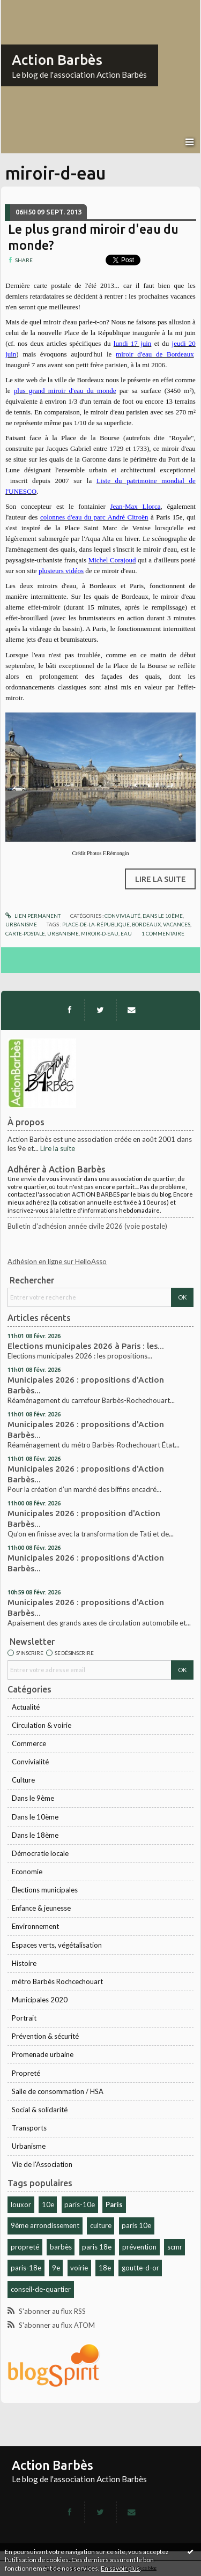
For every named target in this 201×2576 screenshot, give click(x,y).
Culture (23, 1780)
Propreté (26, 2073)
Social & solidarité (40, 2109)
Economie (27, 1871)
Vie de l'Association (42, 2164)
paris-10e (79, 2204)
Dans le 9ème (33, 1798)
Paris (114, 2204)
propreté (25, 2247)
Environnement (35, 1926)
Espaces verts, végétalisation (57, 1945)
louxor (21, 2204)
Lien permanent (33, 915)
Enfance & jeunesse (41, 1908)
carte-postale (25, 933)
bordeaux (146, 924)
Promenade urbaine (42, 2054)
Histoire (24, 1963)
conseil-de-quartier (41, 2289)
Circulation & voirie (41, 1725)
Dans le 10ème (35, 1817)
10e (48, 2204)
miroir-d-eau (99, 933)
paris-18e (26, 2267)
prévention (139, 2247)
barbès (61, 2247)
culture (100, 2225)
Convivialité (30, 1761)
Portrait (24, 2018)
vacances (176, 924)
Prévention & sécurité (45, 2036)
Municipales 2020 (40, 1999)
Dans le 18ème (35, 1835)
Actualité (26, 1707)
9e (56, 2267)
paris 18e (96, 2247)
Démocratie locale (40, 1853)
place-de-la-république (96, 924)
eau (126, 933)
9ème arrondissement (45, 2225)
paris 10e (136, 2225)
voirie (79, 2267)
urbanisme (63, 933)
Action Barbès (57, 60)
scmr (174, 2247)
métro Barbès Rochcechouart (57, 1981)
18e (105, 2267)
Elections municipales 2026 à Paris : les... (86, 1345)
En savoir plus (120, 2568)
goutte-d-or (140, 2267)
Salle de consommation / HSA (57, 2091)
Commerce (29, 1743)
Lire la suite (57, 1148)
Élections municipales (45, 1889)
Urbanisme (29, 2146)
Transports (29, 2128)
